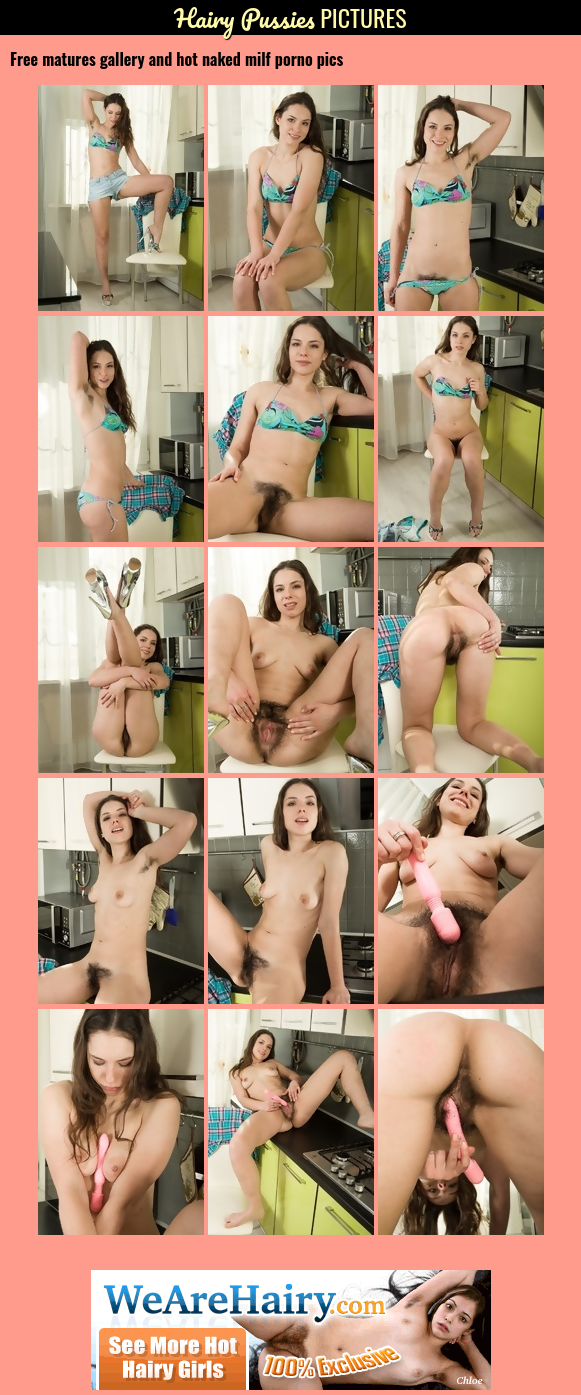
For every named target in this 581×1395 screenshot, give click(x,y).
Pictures (290, 17)
